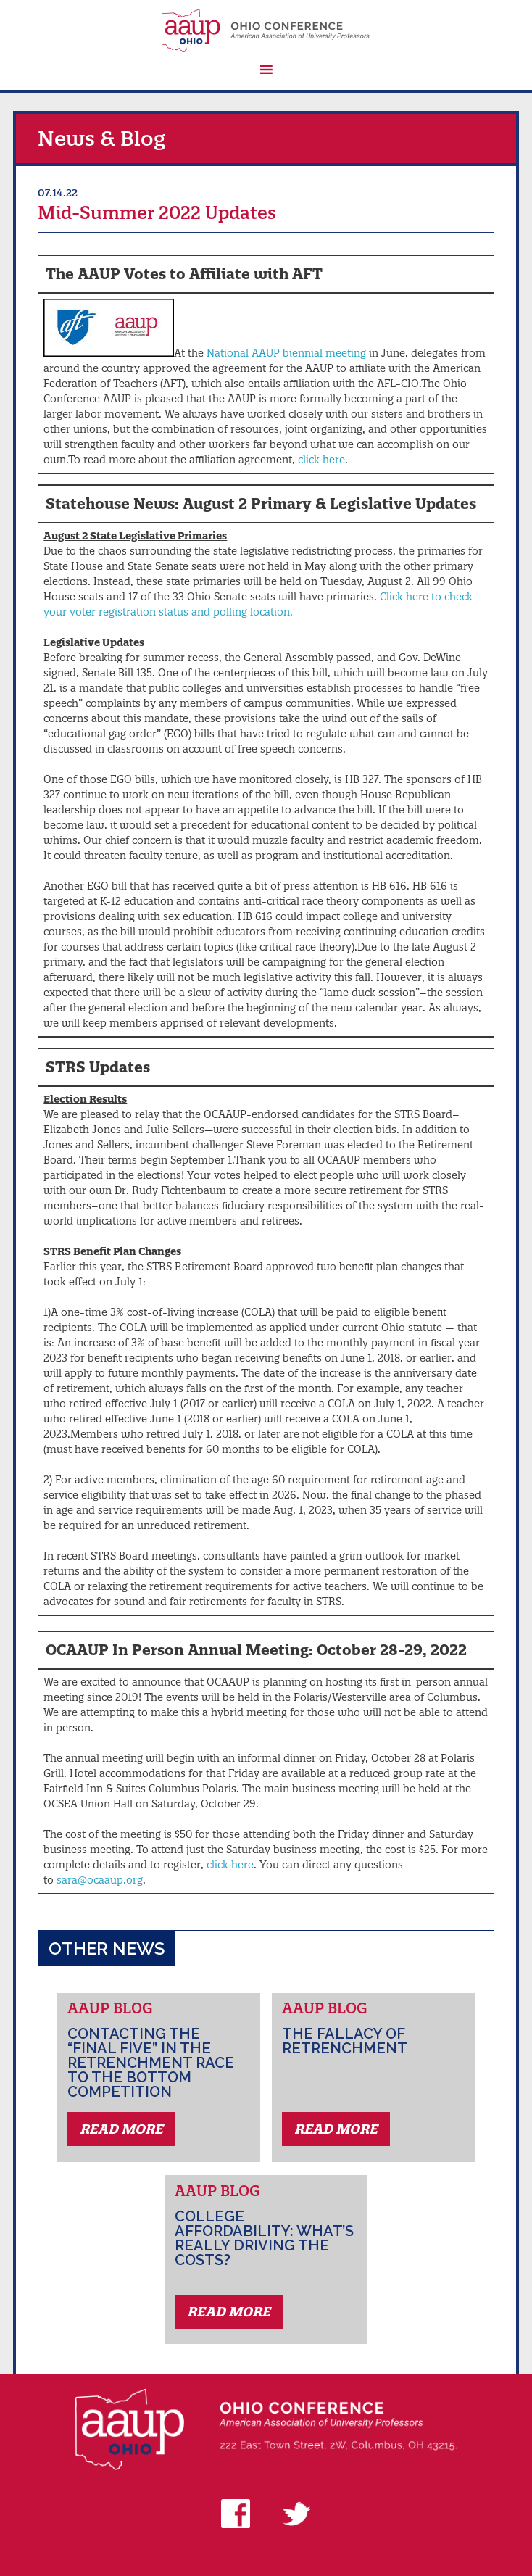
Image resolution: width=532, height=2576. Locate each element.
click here (321, 459)
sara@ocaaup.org (100, 1880)
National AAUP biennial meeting (286, 353)
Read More (121, 2129)
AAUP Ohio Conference (265, 30)
